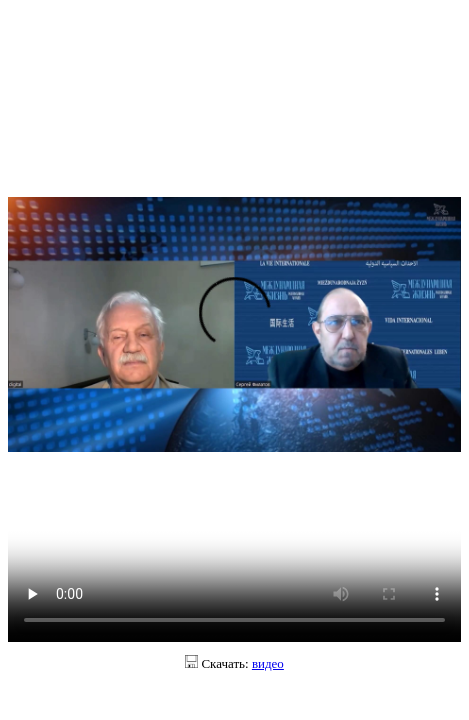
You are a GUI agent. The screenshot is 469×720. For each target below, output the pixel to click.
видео (268, 663)
